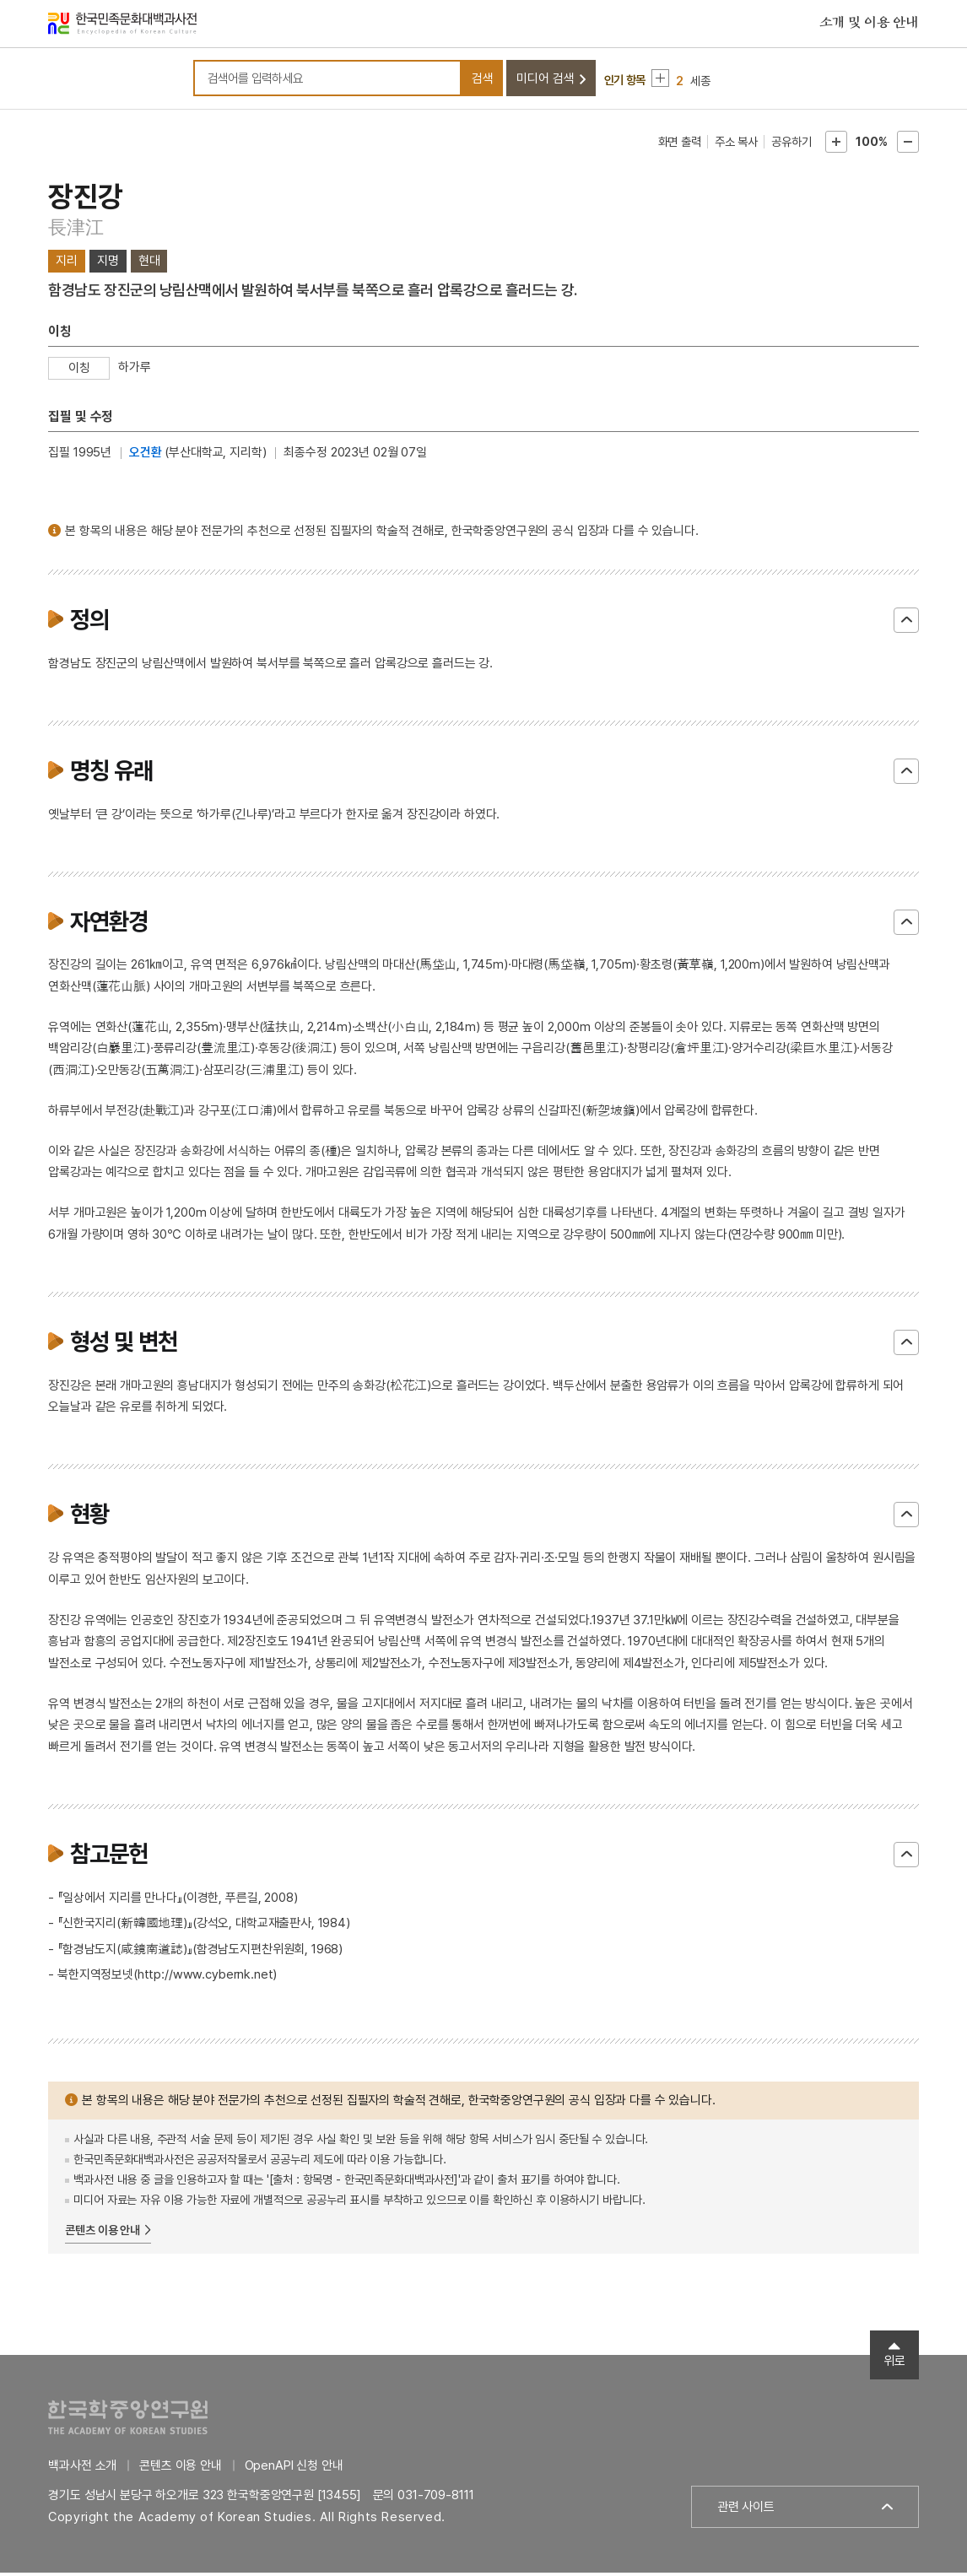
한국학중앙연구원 (128, 2420)
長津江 (75, 231)
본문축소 (908, 145)
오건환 (145, 455)
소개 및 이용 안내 (869, 24)
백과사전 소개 (82, 2468)
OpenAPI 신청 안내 (294, 2468)
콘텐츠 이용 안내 (102, 2233)
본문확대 (836, 145)
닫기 (906, 623)
